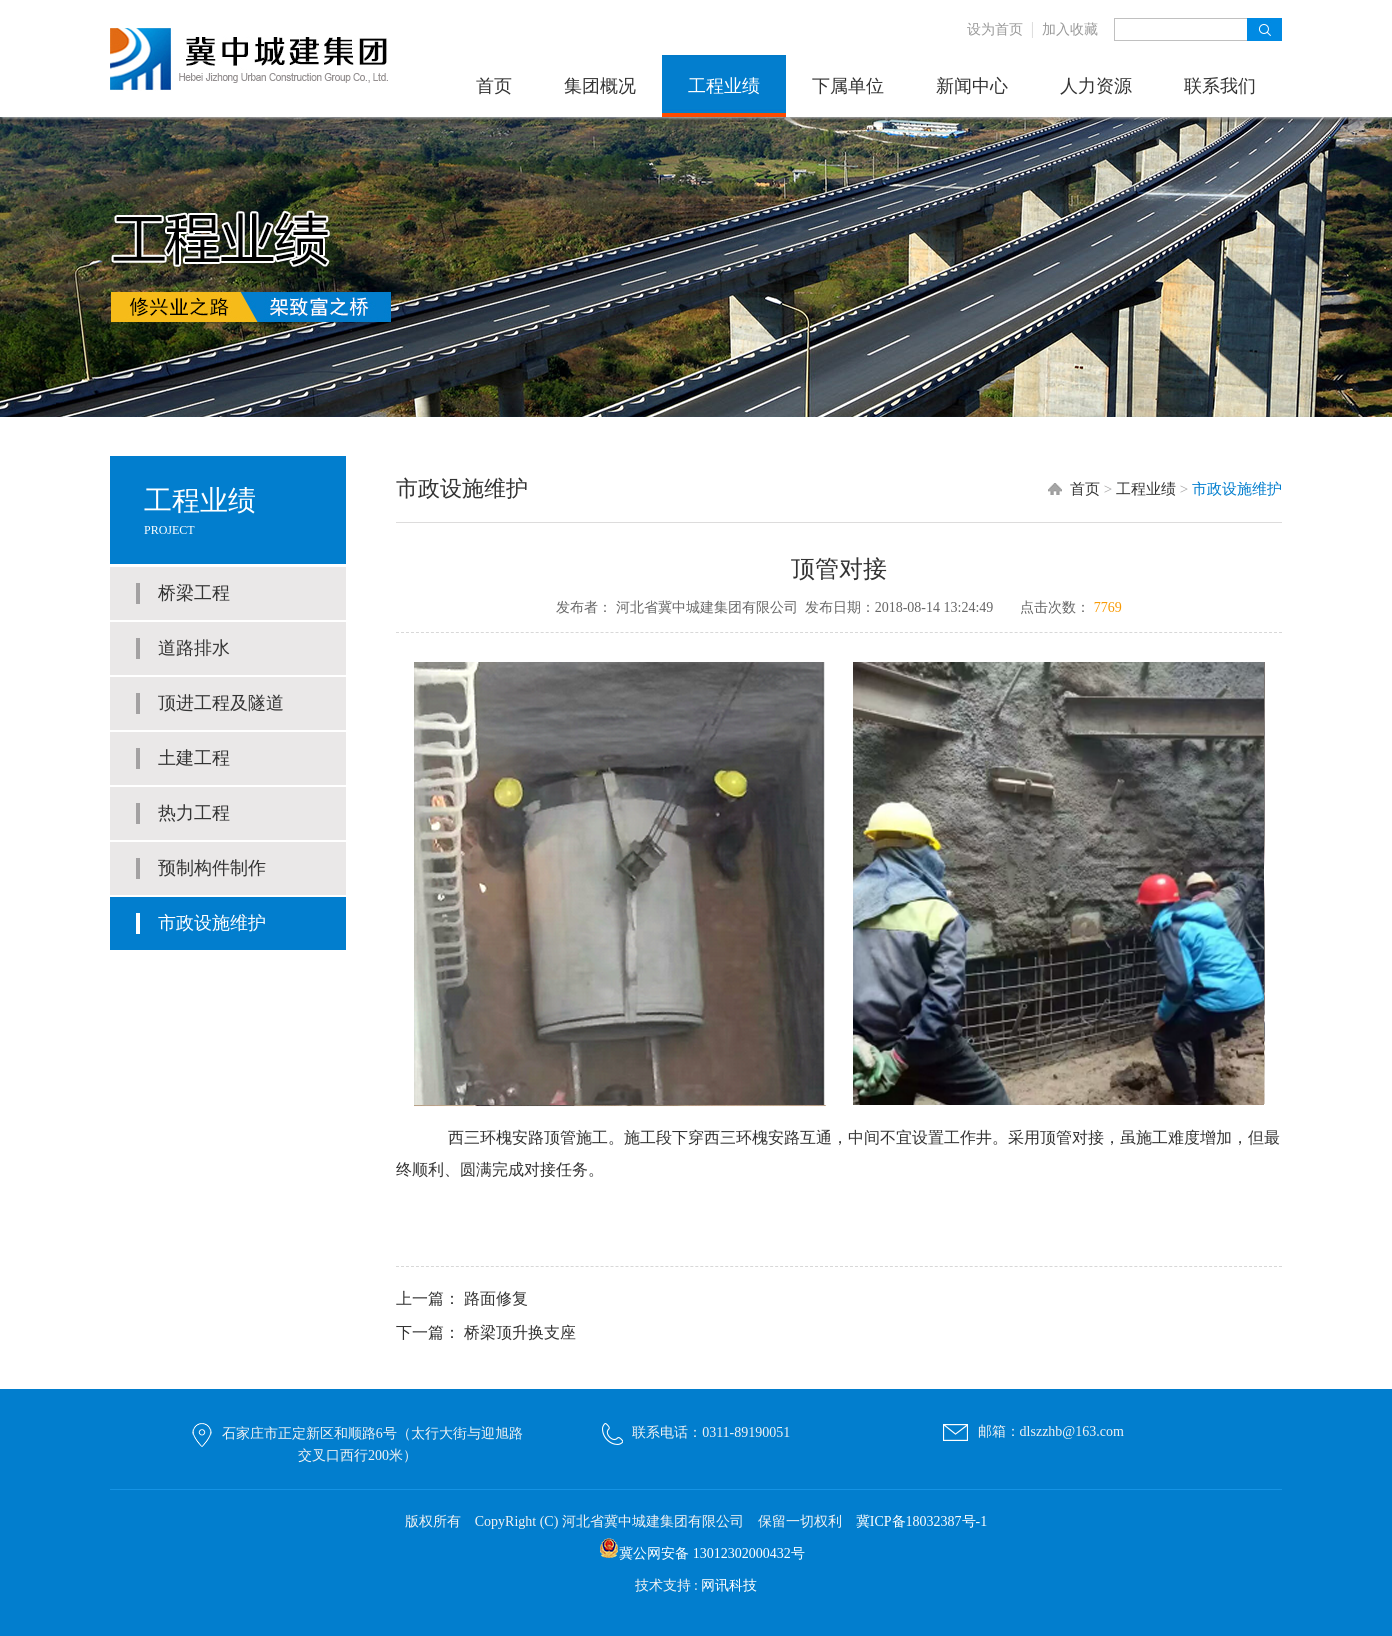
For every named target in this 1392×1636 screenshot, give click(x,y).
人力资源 (1096, 86)
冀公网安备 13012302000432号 (712, 1553)
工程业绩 (724, 86)
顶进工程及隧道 (221, 703)
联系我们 (1220, 86)
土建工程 (194, 758)
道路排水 (194, 648)
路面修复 (496, 1298)
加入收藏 (1070, 29)
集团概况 (600, 86)
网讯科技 (729, 1585)
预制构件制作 (212, 868)
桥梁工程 (194, 593)
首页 (494, 86)
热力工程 (194, 813)
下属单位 (848, 86)
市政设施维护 (212, 923)
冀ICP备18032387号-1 (921, 1521)
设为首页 (995, 29)
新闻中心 (972, 86)
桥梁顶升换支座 (520, 1332)
